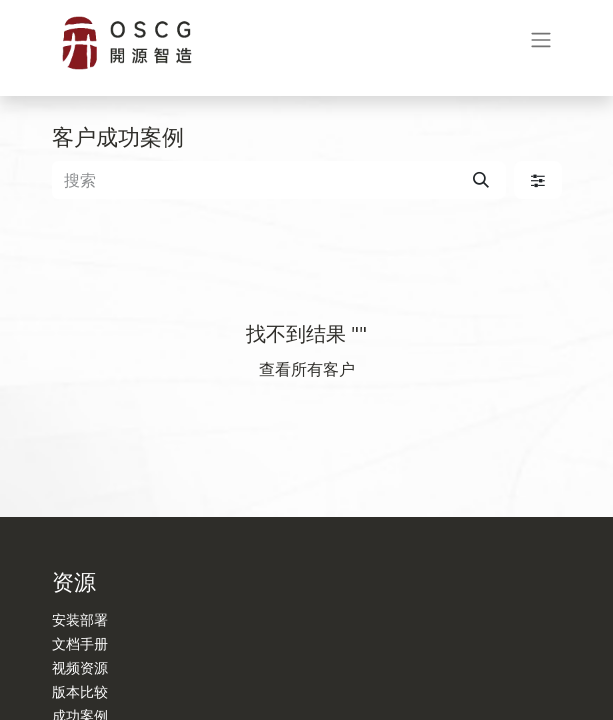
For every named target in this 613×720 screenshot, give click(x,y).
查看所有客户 (307, 369)
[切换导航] (541, 43)
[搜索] (481, 180)
